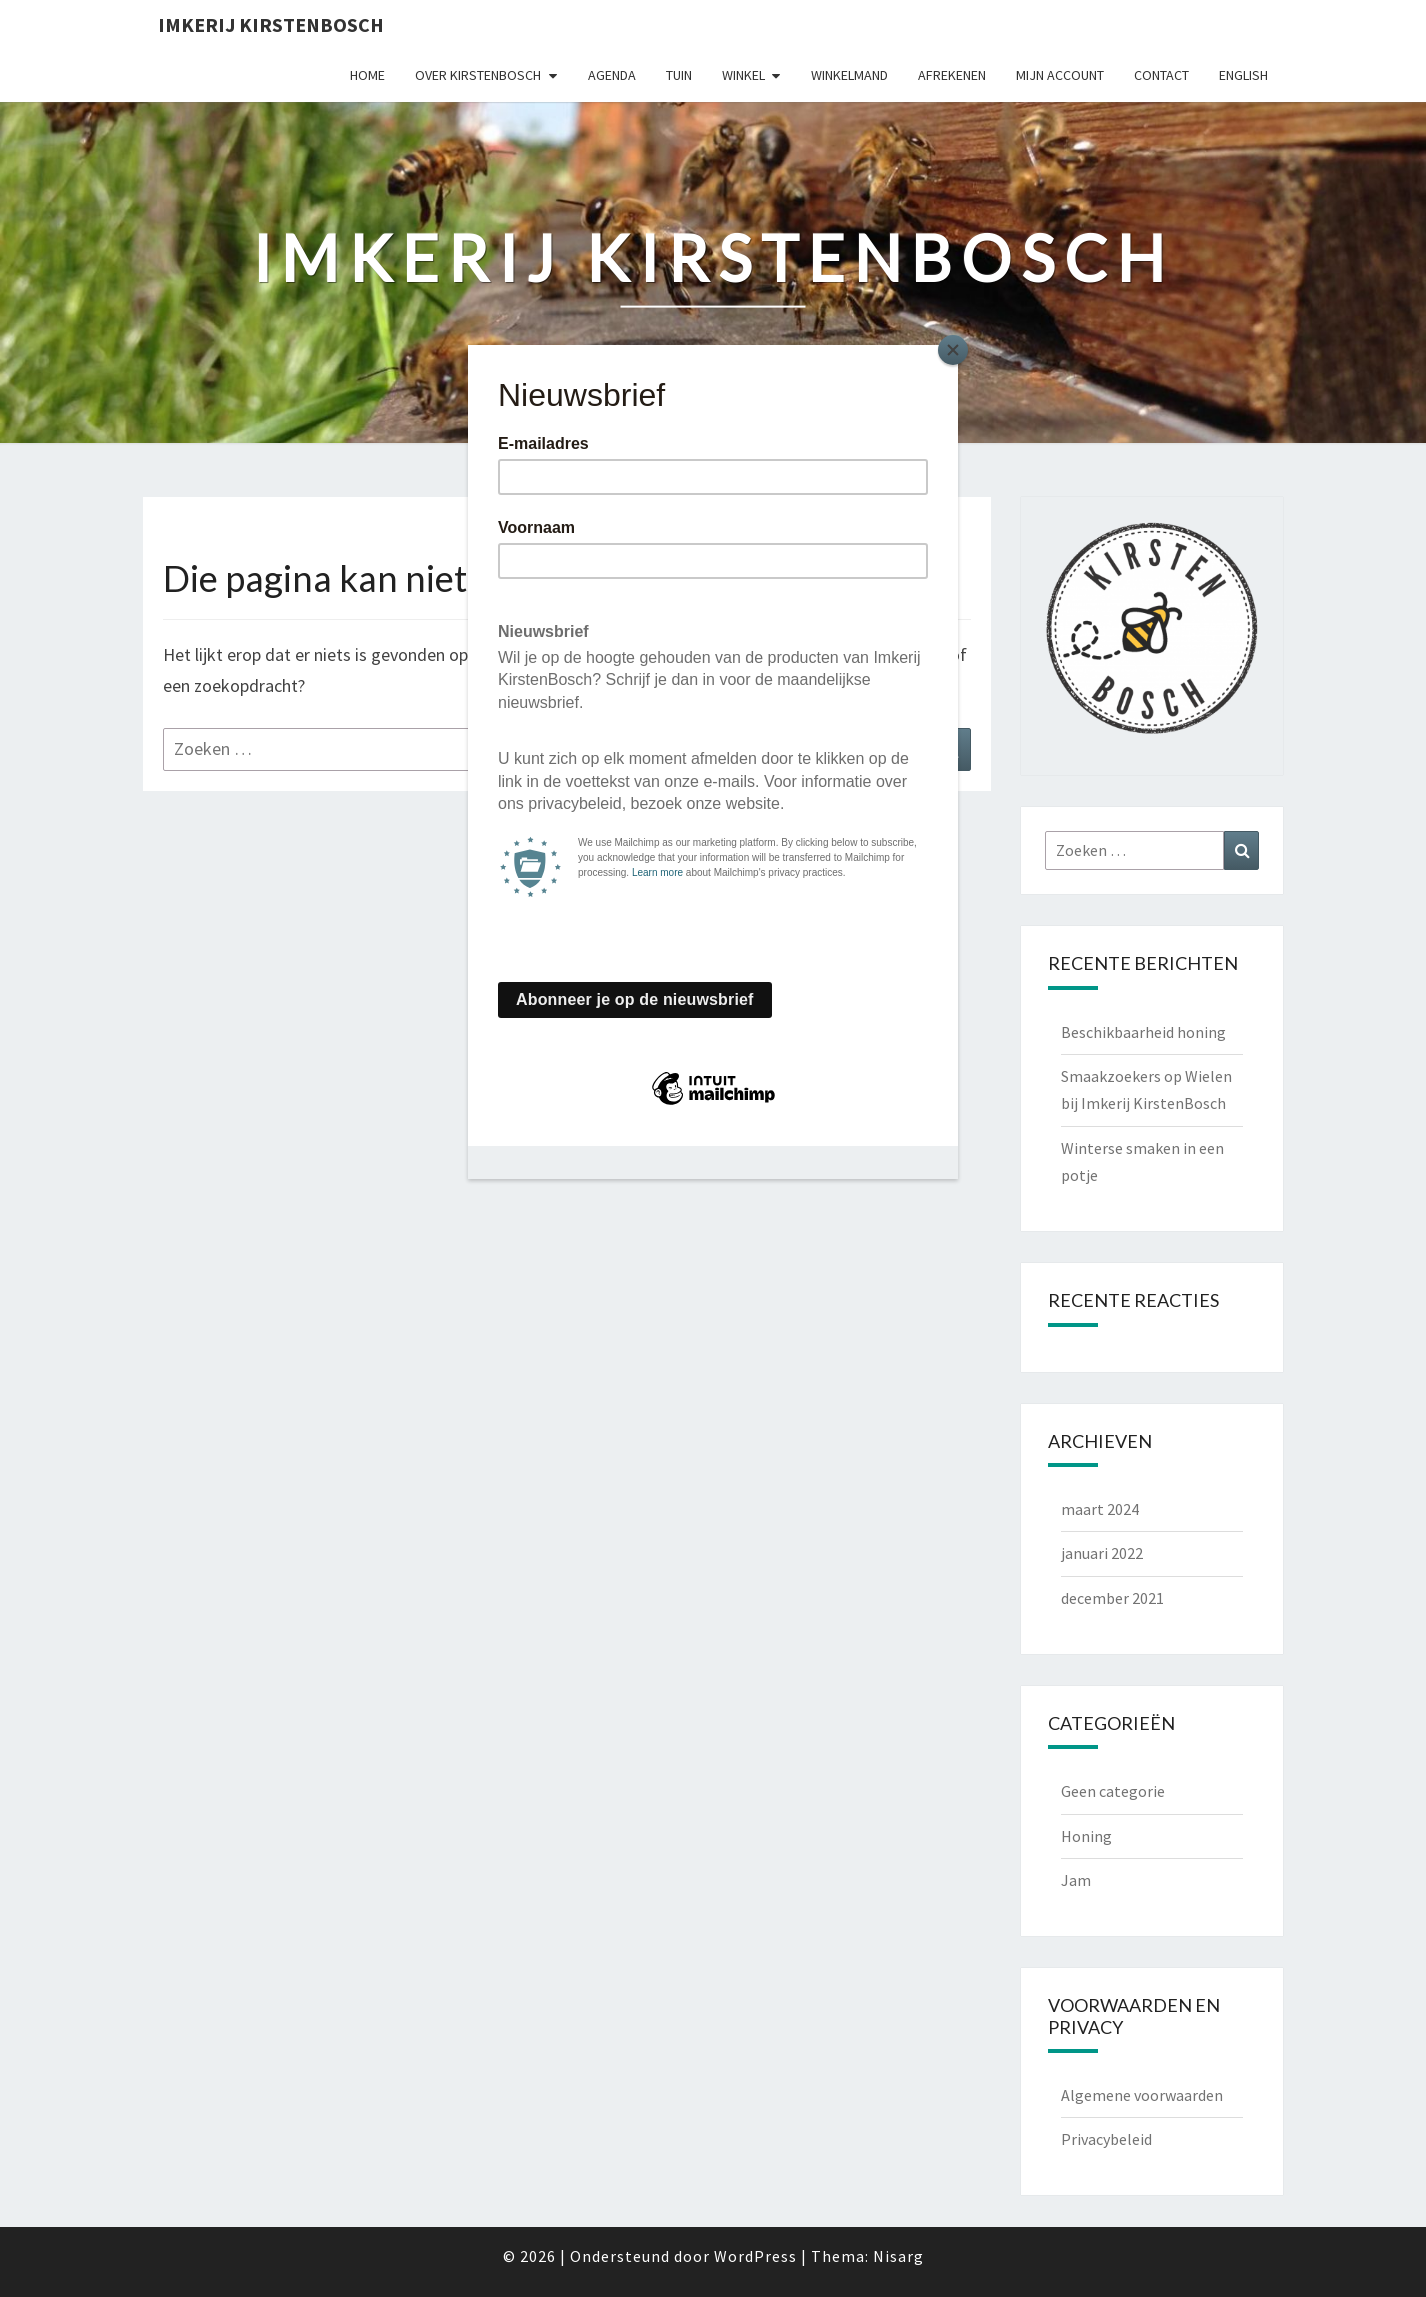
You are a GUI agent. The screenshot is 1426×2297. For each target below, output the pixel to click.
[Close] (953, 350)
